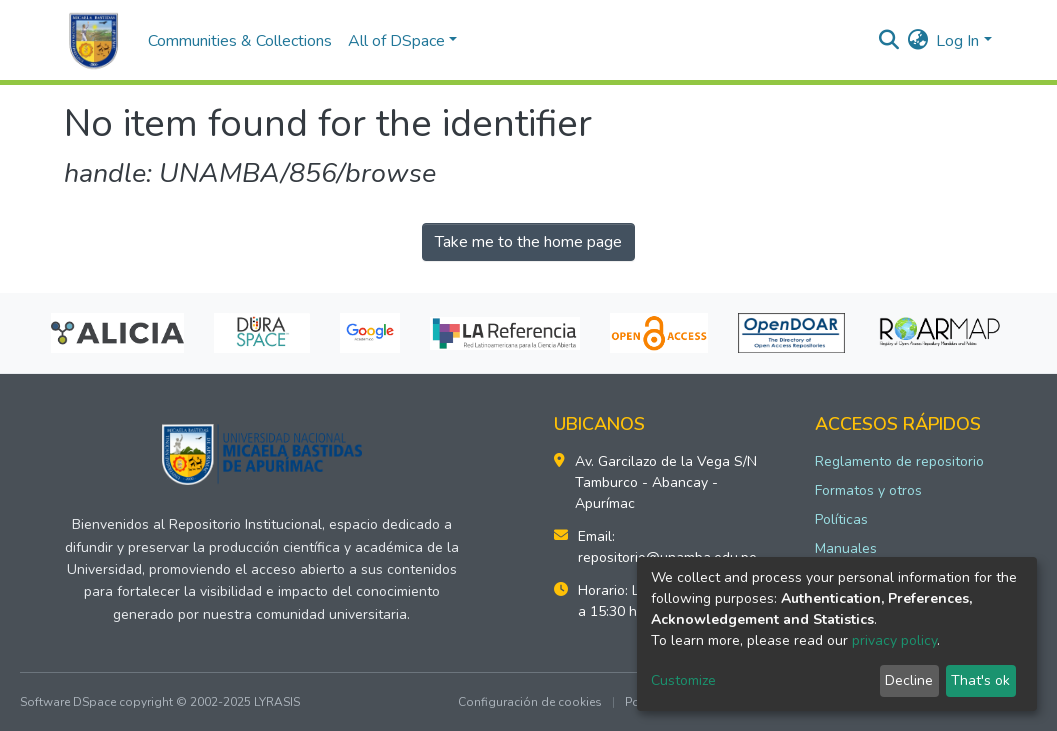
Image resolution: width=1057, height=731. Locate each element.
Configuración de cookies (530, 702)
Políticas (841, 519)
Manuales (846, 548)
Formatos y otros (868, 490)
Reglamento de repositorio (899, 461)
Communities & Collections (240, 41)
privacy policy (894, 640)
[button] (917, 41)
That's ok (980, 680)
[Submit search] (888, 41)
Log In (957, 41)
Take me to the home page (528, 242)
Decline (909, 680)
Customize (683, 680)
